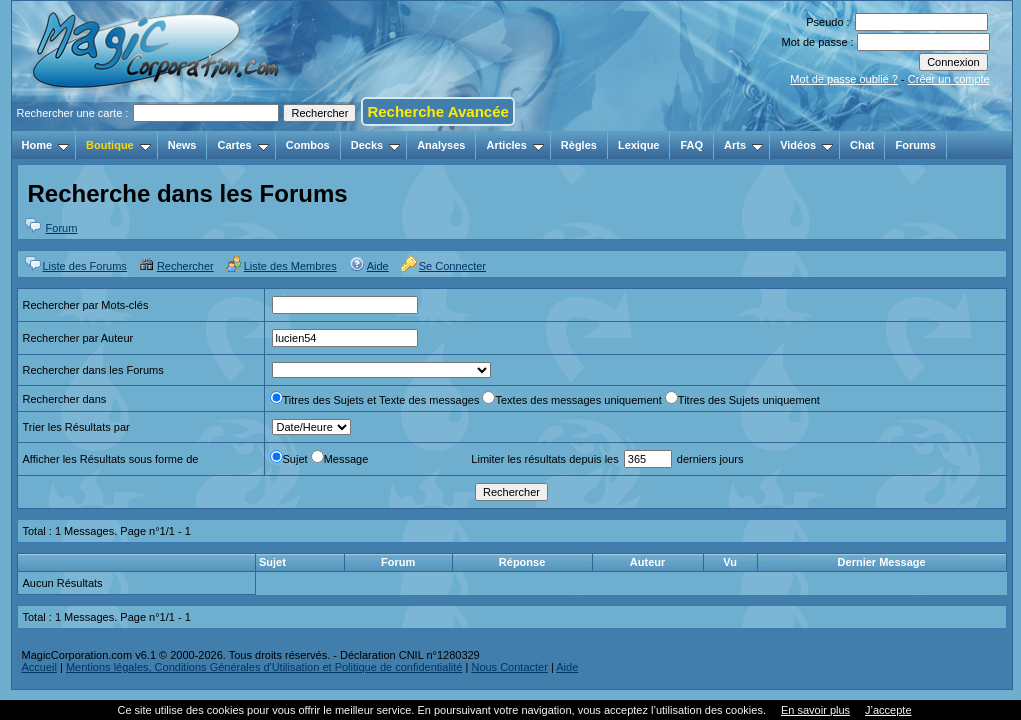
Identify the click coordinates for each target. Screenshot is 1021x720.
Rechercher (185, 266)
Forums (915, 145)
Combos (308, 145)
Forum (62, 228)
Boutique (118, 145)
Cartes (242, 145)
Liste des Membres (290, 266)
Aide (378, 266)
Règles (579, 145)
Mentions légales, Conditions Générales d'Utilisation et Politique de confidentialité (264, 667)
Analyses (441, 145)
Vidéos (806, 145)
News (182, 145)
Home (46, 145)
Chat (862, 145)
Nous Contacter (509, 667)
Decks (375, 145)
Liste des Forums (85, 266)
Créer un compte (949, 79)
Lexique (639, 145)
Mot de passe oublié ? (844, 79)
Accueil (39, 667)
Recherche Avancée (437, 111)
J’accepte (888, 710)
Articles (514, 145)
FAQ (691, 145)
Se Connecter (452, 266)
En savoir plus (815, 710)
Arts (743, 145)
